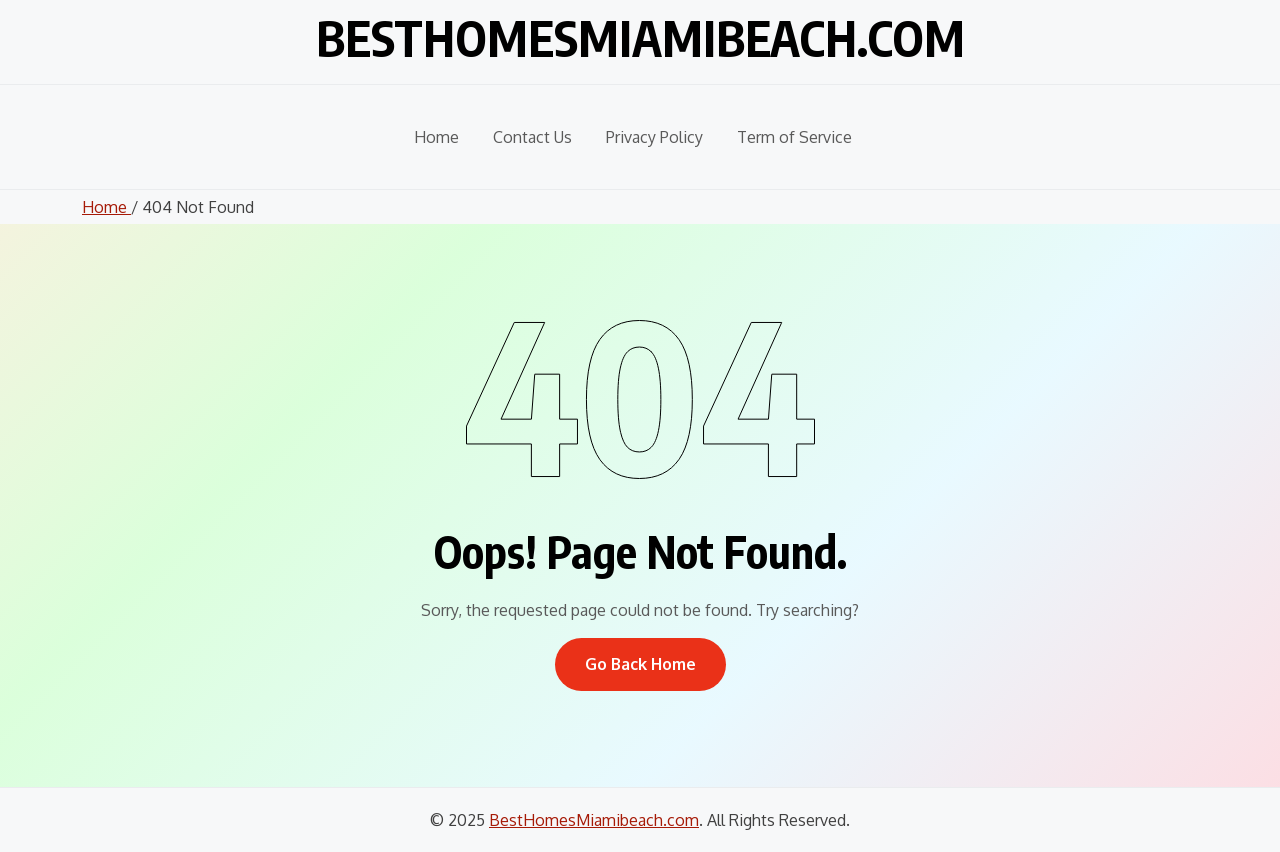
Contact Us (532, 137)
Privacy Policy (654, 137)
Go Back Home (640, 664)
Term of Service (794, 137)
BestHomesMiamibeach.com (640, 38)
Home (436, 137)
